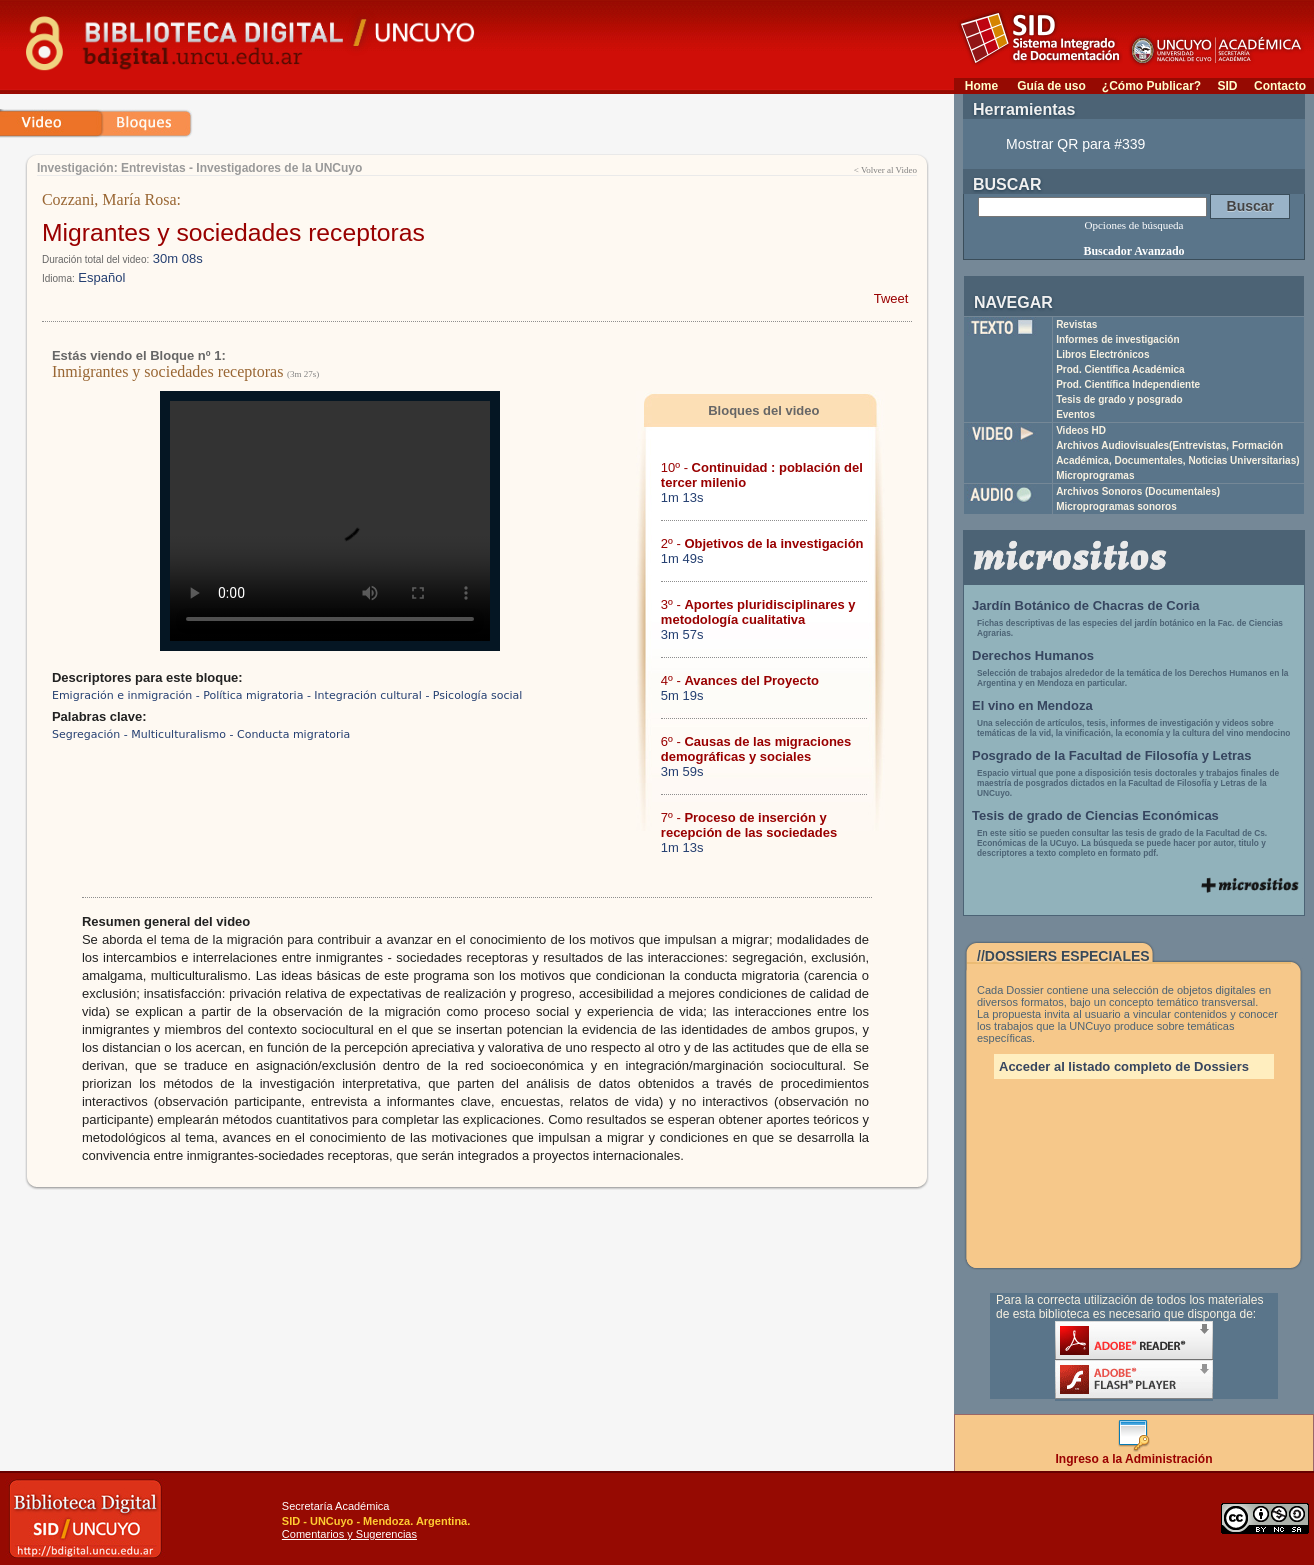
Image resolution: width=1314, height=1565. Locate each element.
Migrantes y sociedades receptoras (233, 232)
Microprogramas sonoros (1116, 506)
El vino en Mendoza (1032, 705)
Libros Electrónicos (1102, 354)
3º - (758, 612)
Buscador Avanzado (1133, 251)
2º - (762, 543)
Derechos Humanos (1033, 655)
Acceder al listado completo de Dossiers (1124, 1066)
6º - (756, 749)
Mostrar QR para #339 (1075, 144)
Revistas (1076, 324)
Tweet (891, 298)
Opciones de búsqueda (1134, 225)
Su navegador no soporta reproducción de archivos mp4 (330, 521)
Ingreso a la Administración (1134, 1453)
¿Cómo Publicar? (1151, 86)
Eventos (1075, 414)
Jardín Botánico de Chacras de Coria (1086, 605)
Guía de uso (1051, 86)
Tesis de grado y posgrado (1119, 399)
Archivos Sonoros (1138, 491)
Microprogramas (1095, 475)
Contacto (1280, 86)
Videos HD (1081, 430)
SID (1227, 86)
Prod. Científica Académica (1120, 369)
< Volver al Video (885, 170)
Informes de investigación (1117, 339)
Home (981, 86)
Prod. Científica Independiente (1128, 384)
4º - (740, 680)
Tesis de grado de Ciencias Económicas (1095, 815)
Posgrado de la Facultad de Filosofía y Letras (1112, 755)
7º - (749, 825)
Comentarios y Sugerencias (349, 1534)
